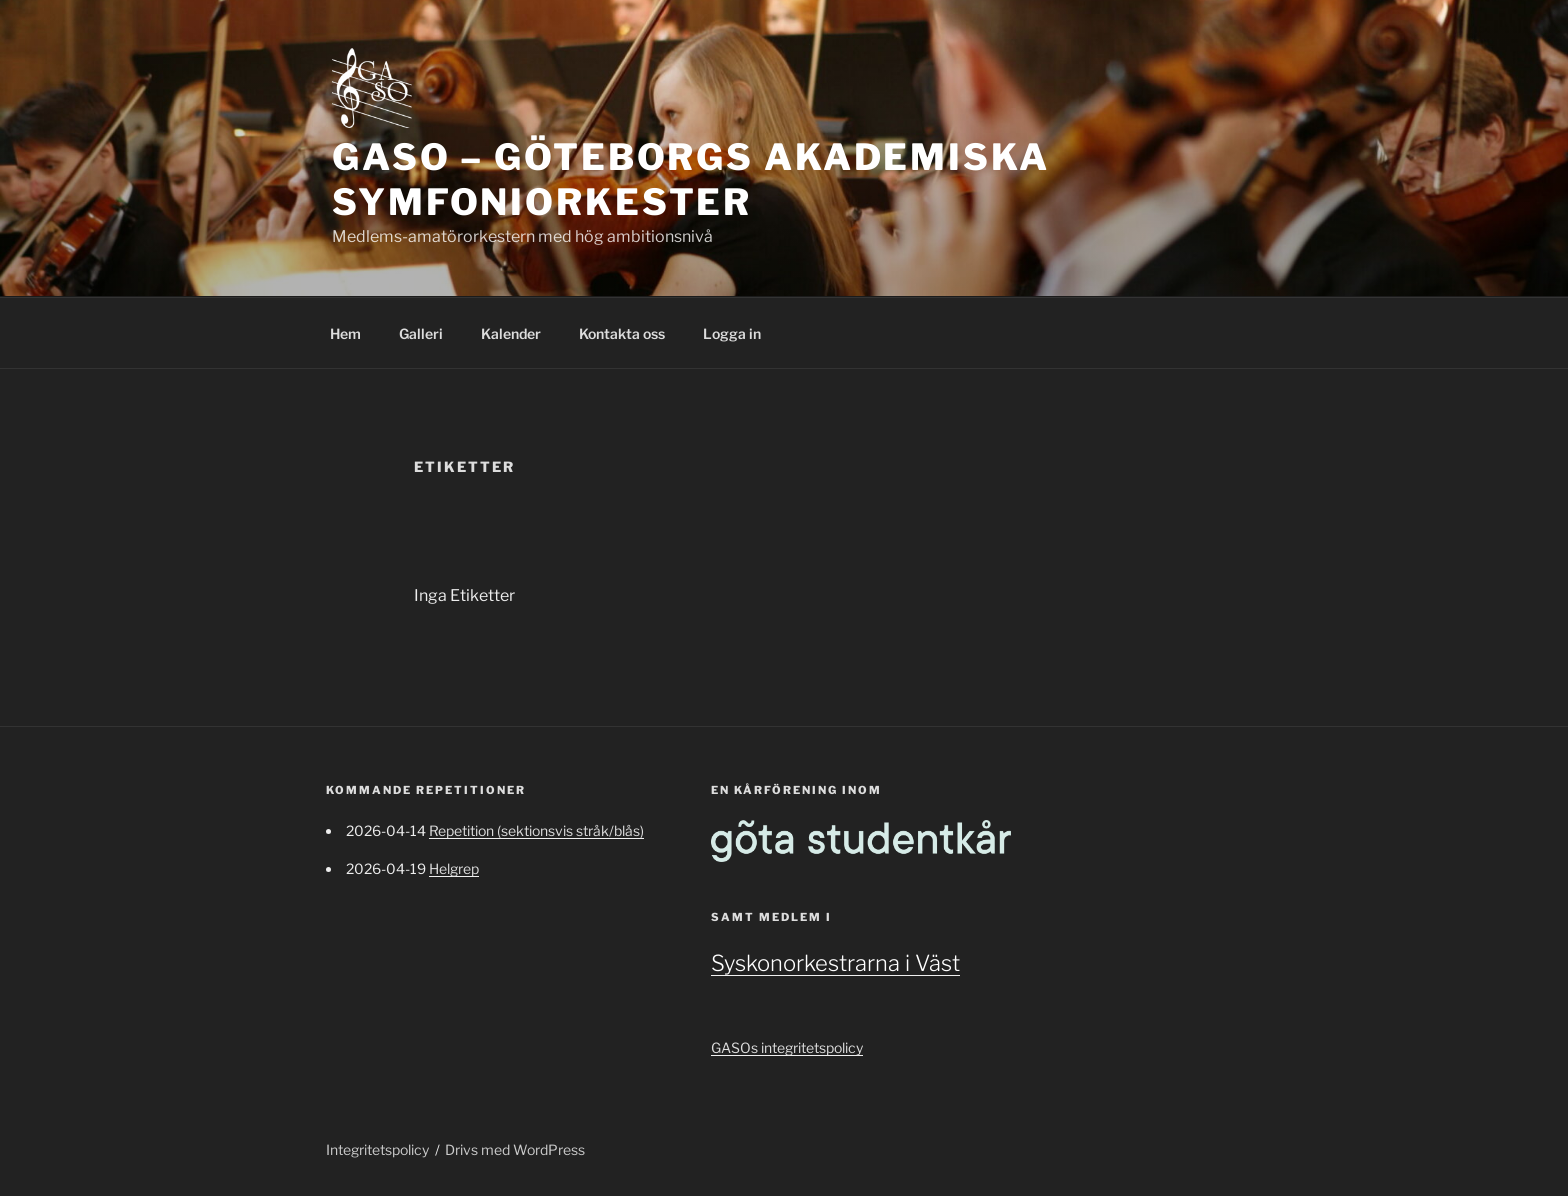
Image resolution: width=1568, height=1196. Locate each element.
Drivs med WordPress (515, 1149)
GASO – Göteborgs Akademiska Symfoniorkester (691, 179)
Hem (345, 333)
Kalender (511, 333)
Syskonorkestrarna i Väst (835, 963)
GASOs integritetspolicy (787, 1047)
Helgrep (454, 868)
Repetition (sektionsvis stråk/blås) (536, 830)
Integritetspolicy (377, 1149)
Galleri (421, 333)
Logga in (732, 333)
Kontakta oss (622, 333)
